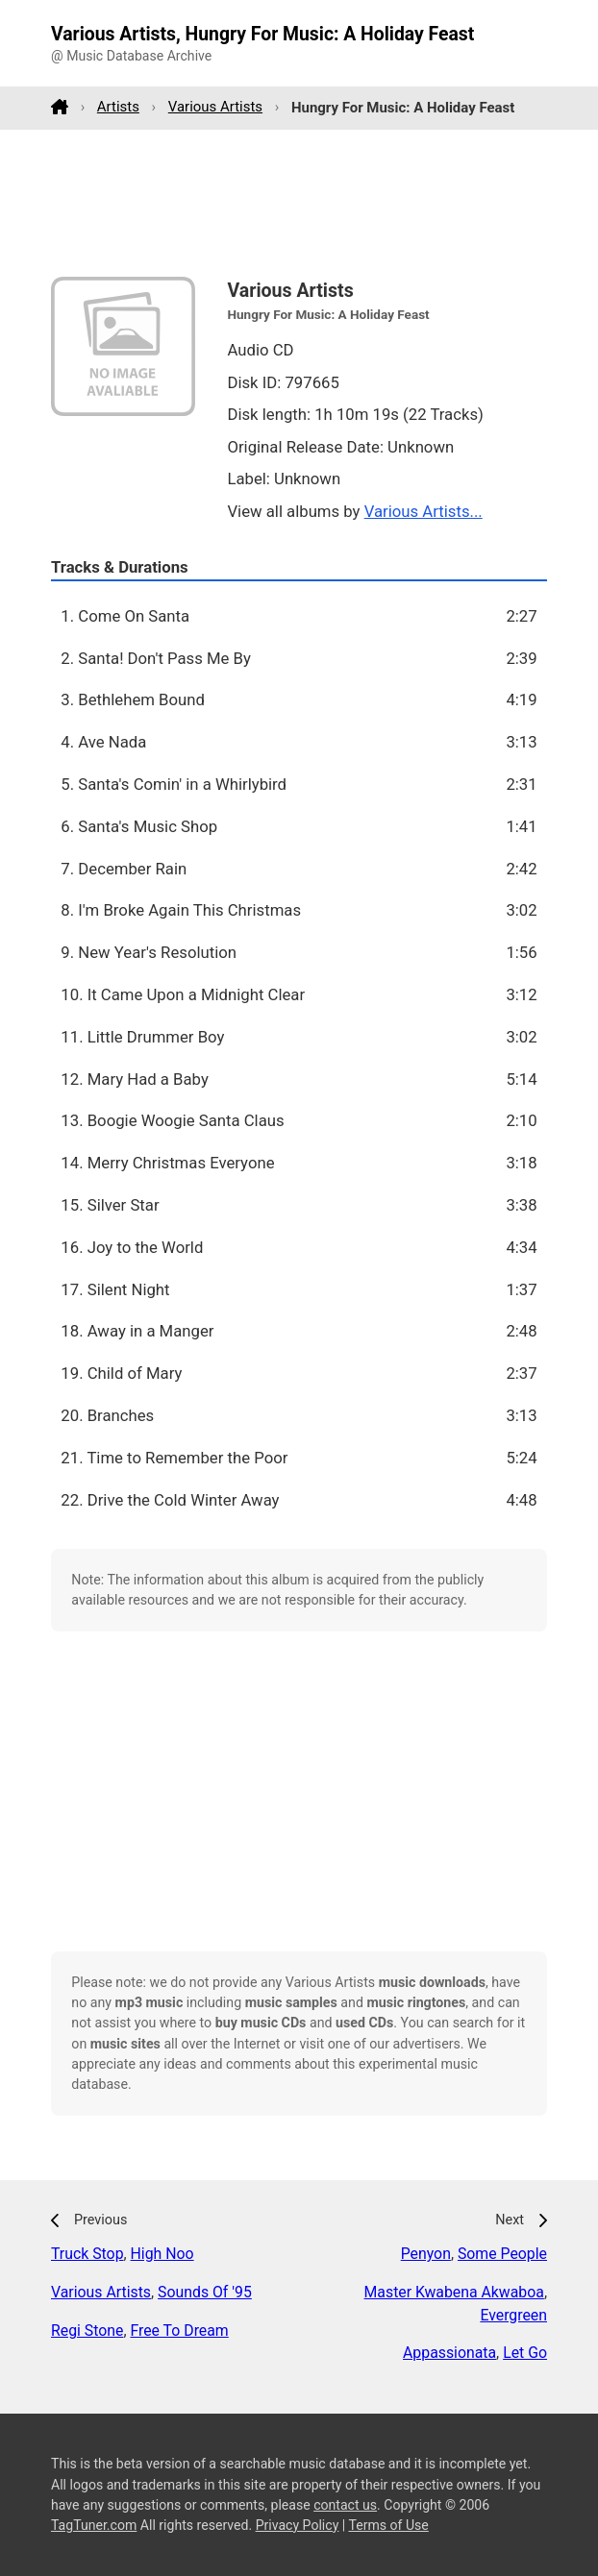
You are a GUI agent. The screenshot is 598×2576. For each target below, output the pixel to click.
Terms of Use (388, 2525)
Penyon (426, 2254)
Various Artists (215, 106)
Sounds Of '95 (205, 2292)
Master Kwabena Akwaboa (454, 2292)
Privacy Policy (297, 2525)
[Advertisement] (299, 203)
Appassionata (449, 2352)
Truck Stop (87, 2254)
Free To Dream (179, 2330)
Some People (502, 2254)
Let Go (525, 2352)
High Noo (162, 2254)
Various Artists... (423, 511)
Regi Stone (87, 2330)
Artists (118, 106)
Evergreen (513, 2315)
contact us (345, 2505)
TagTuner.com (94, 2525)
